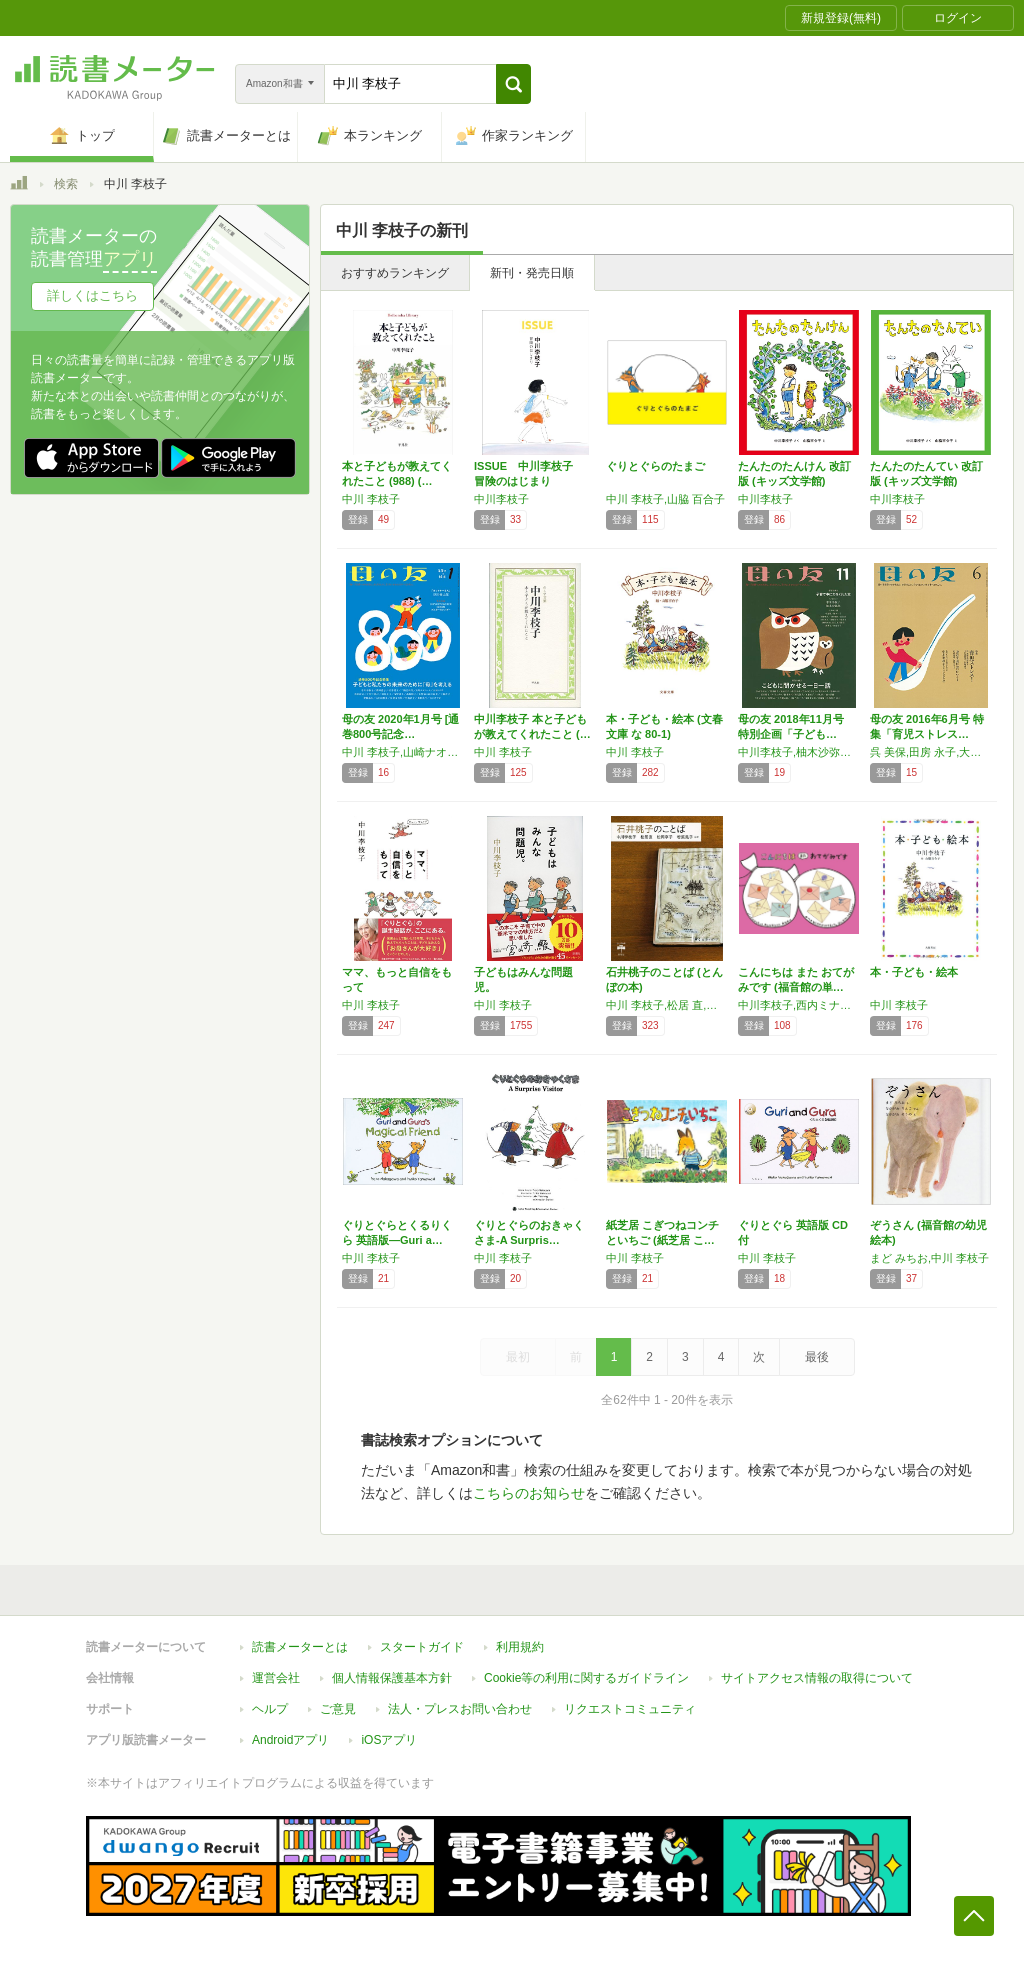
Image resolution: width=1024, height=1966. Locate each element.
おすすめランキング (395, 273)
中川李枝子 (501, 499)
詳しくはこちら (92, 295)
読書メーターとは (300, 1647)
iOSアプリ (389, 1740)
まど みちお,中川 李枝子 (929, 1258)
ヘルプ (270, 1709)
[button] (513, 84)
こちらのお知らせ (529, 1493)
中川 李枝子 (371, 499)
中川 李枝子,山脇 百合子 (665, 499)
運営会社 (276, 1678)
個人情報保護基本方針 (392, 1678)
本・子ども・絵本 (914, 972)
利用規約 (520, 1647)
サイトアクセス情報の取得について (817, 1678)
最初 (518, 1357)
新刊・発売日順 (532, 273)
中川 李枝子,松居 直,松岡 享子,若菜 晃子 (667, 1005)
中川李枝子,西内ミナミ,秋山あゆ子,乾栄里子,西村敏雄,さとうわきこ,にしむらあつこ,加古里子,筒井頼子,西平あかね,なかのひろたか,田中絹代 (799, 1005)
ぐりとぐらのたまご (655, 466)
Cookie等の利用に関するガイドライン (586, 1678)
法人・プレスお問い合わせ (460, 1709)
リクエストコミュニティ (630, 1709)
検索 (66, 184)
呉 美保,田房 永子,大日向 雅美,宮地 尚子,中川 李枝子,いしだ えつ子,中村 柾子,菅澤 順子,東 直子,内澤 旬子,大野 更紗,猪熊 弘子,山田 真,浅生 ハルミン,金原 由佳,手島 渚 (931, 752)
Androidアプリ (290, 1740)
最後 (817, 1357)
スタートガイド (422, 1647)
